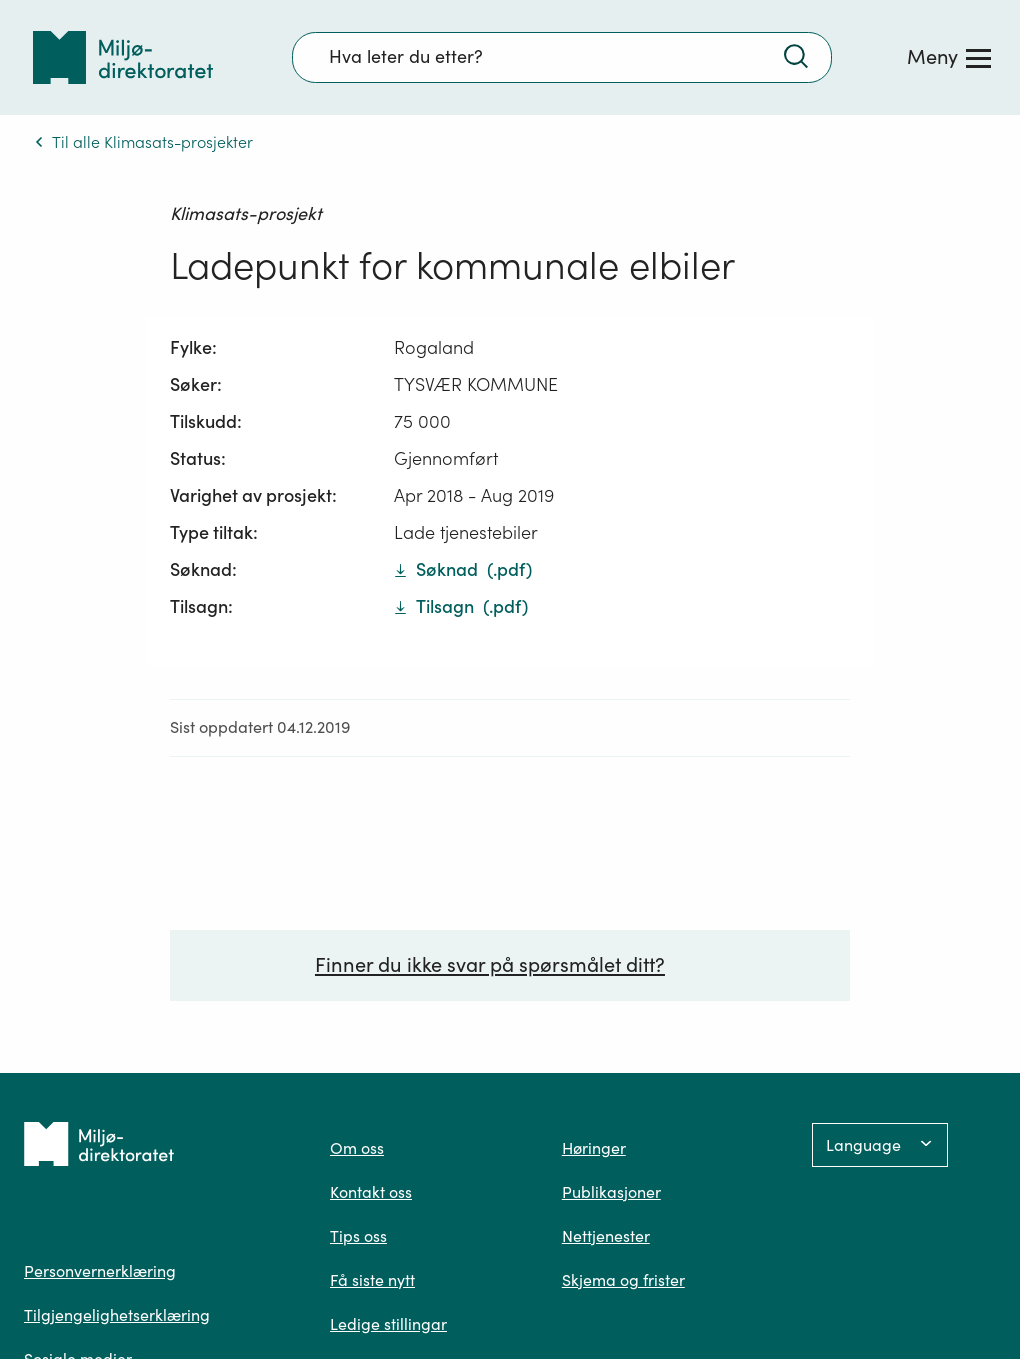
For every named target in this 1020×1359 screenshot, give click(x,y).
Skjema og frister (623, 1280)
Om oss (357, 1148)
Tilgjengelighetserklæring (117, 1315)
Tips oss (358, 1236)
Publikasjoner (611, 1192)
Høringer (594, 1148)
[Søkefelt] (562, 57)
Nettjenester (606, 1236)
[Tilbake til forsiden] (123, 57)
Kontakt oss (371, 1192)
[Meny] (949, 57)
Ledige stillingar (388, 1324)
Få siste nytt (372, 1280)
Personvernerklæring (100, 1271)
